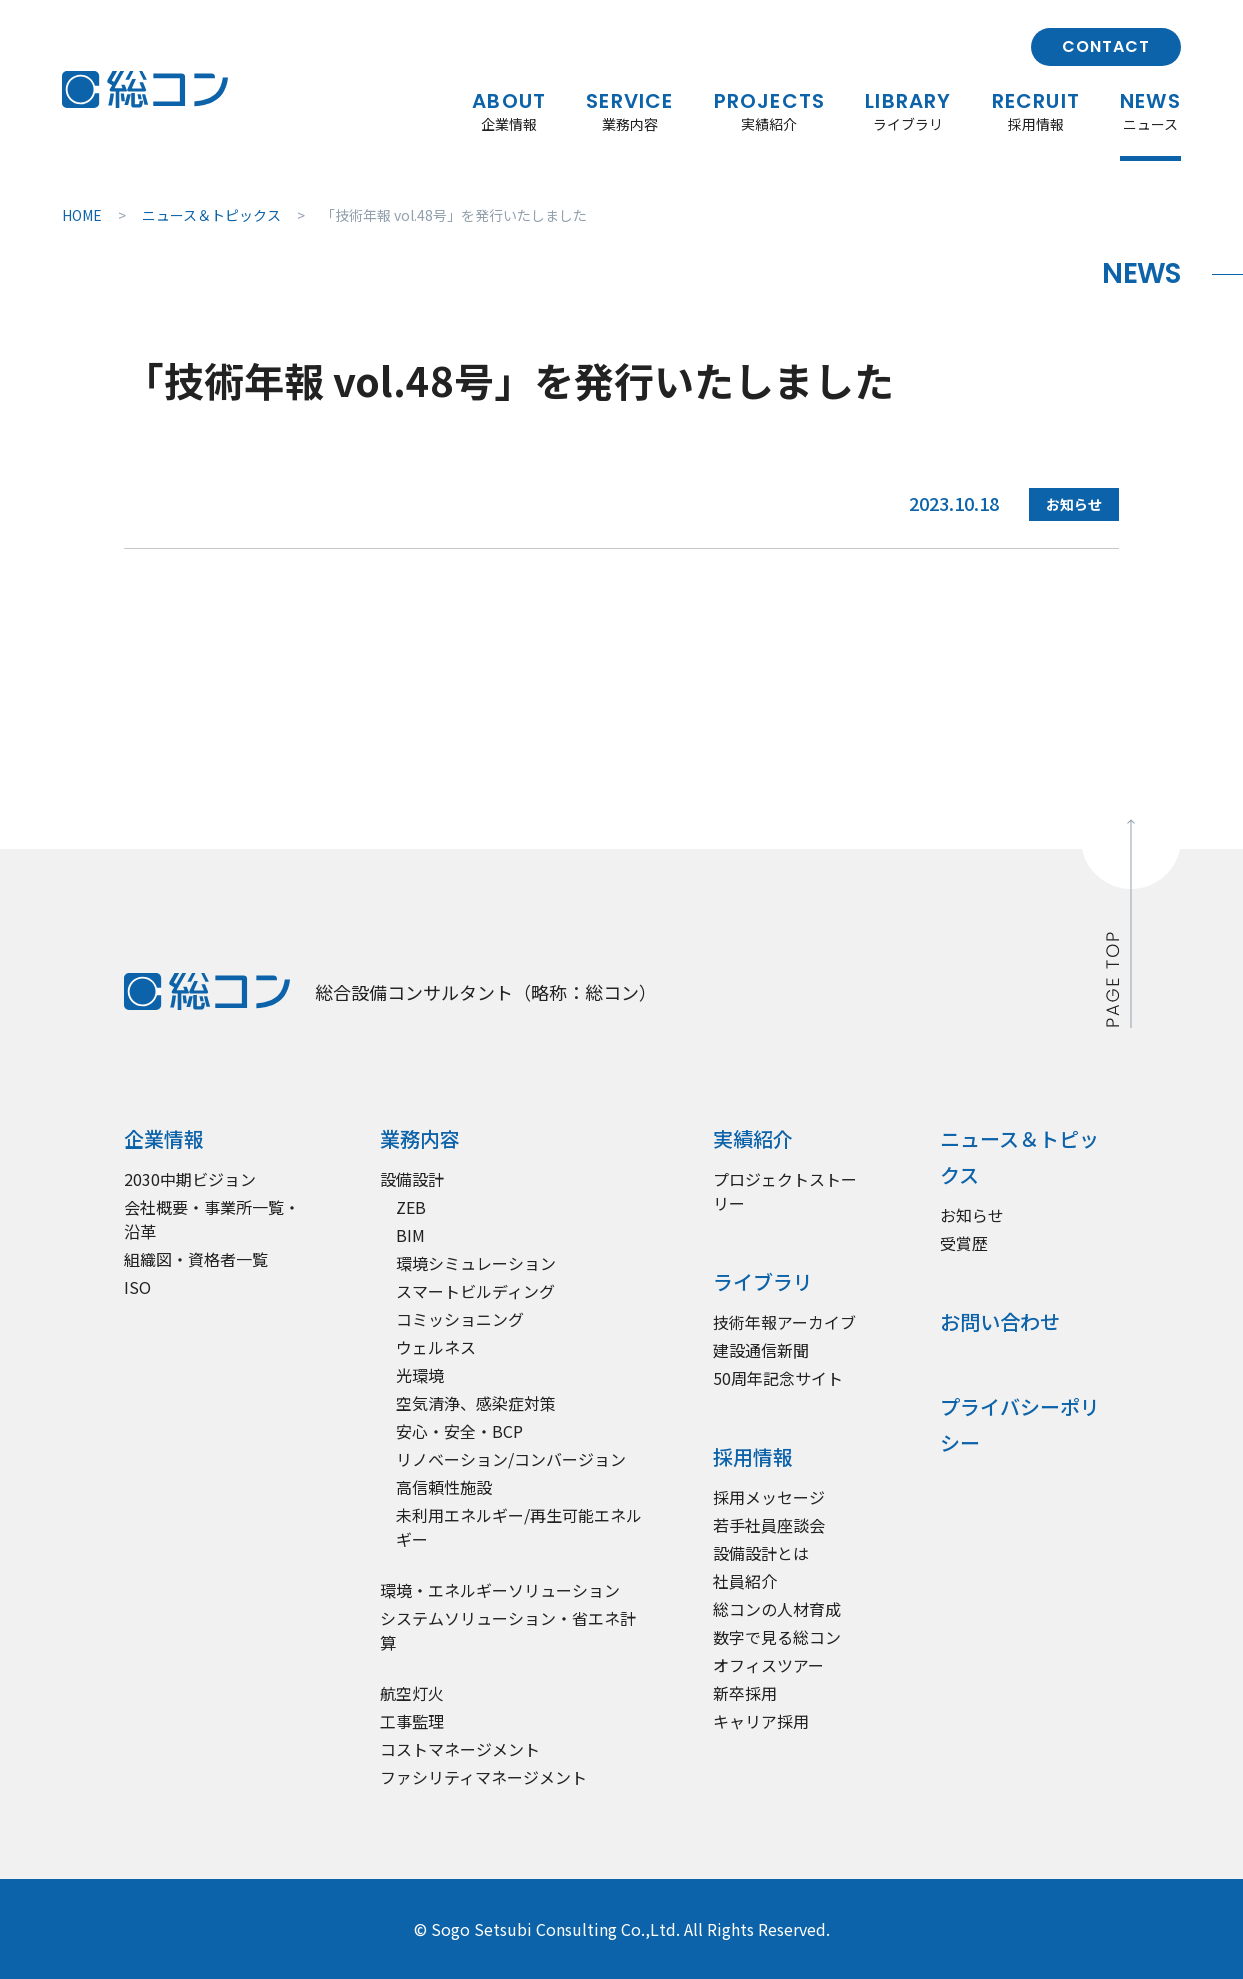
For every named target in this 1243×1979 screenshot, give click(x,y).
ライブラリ (763, 1281)
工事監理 (412, 1721)
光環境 (420, 1375)
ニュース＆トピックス (211, 215)
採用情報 (753, 1456)
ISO (137, 1287)
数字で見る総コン (777, 1637)
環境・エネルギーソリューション (500, 1590)
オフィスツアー (768, 1665)
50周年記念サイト (778, 1378)
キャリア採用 (761, 1721)
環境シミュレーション (476, 1263)
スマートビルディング (475, 1291)
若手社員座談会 (769, 1525)
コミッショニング (460, 1319)
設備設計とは (761, 1553)
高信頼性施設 (444, 1487)
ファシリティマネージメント (483, 1777)
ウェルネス (436, 1347)
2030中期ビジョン (190, 1179)
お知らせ (972, 1215)
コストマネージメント (460, 1749)
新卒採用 (745, 1693)
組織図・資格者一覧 (196, 1259)
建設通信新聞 (761, 1350)
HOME (82, 215)
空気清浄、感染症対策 (476, 1403)
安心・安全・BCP (459, 1431)
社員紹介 (745, 1581)
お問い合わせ (1000, 1321)
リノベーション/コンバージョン (511, 1459)
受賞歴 (964, 1243)
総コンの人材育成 (777, 1609)
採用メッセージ (769, 1497)
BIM (410, 1235)
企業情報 (164, 1138)
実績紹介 (753, 1138)
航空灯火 (412, 1693)
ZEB (411, 1207)
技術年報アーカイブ (784, 1322)
